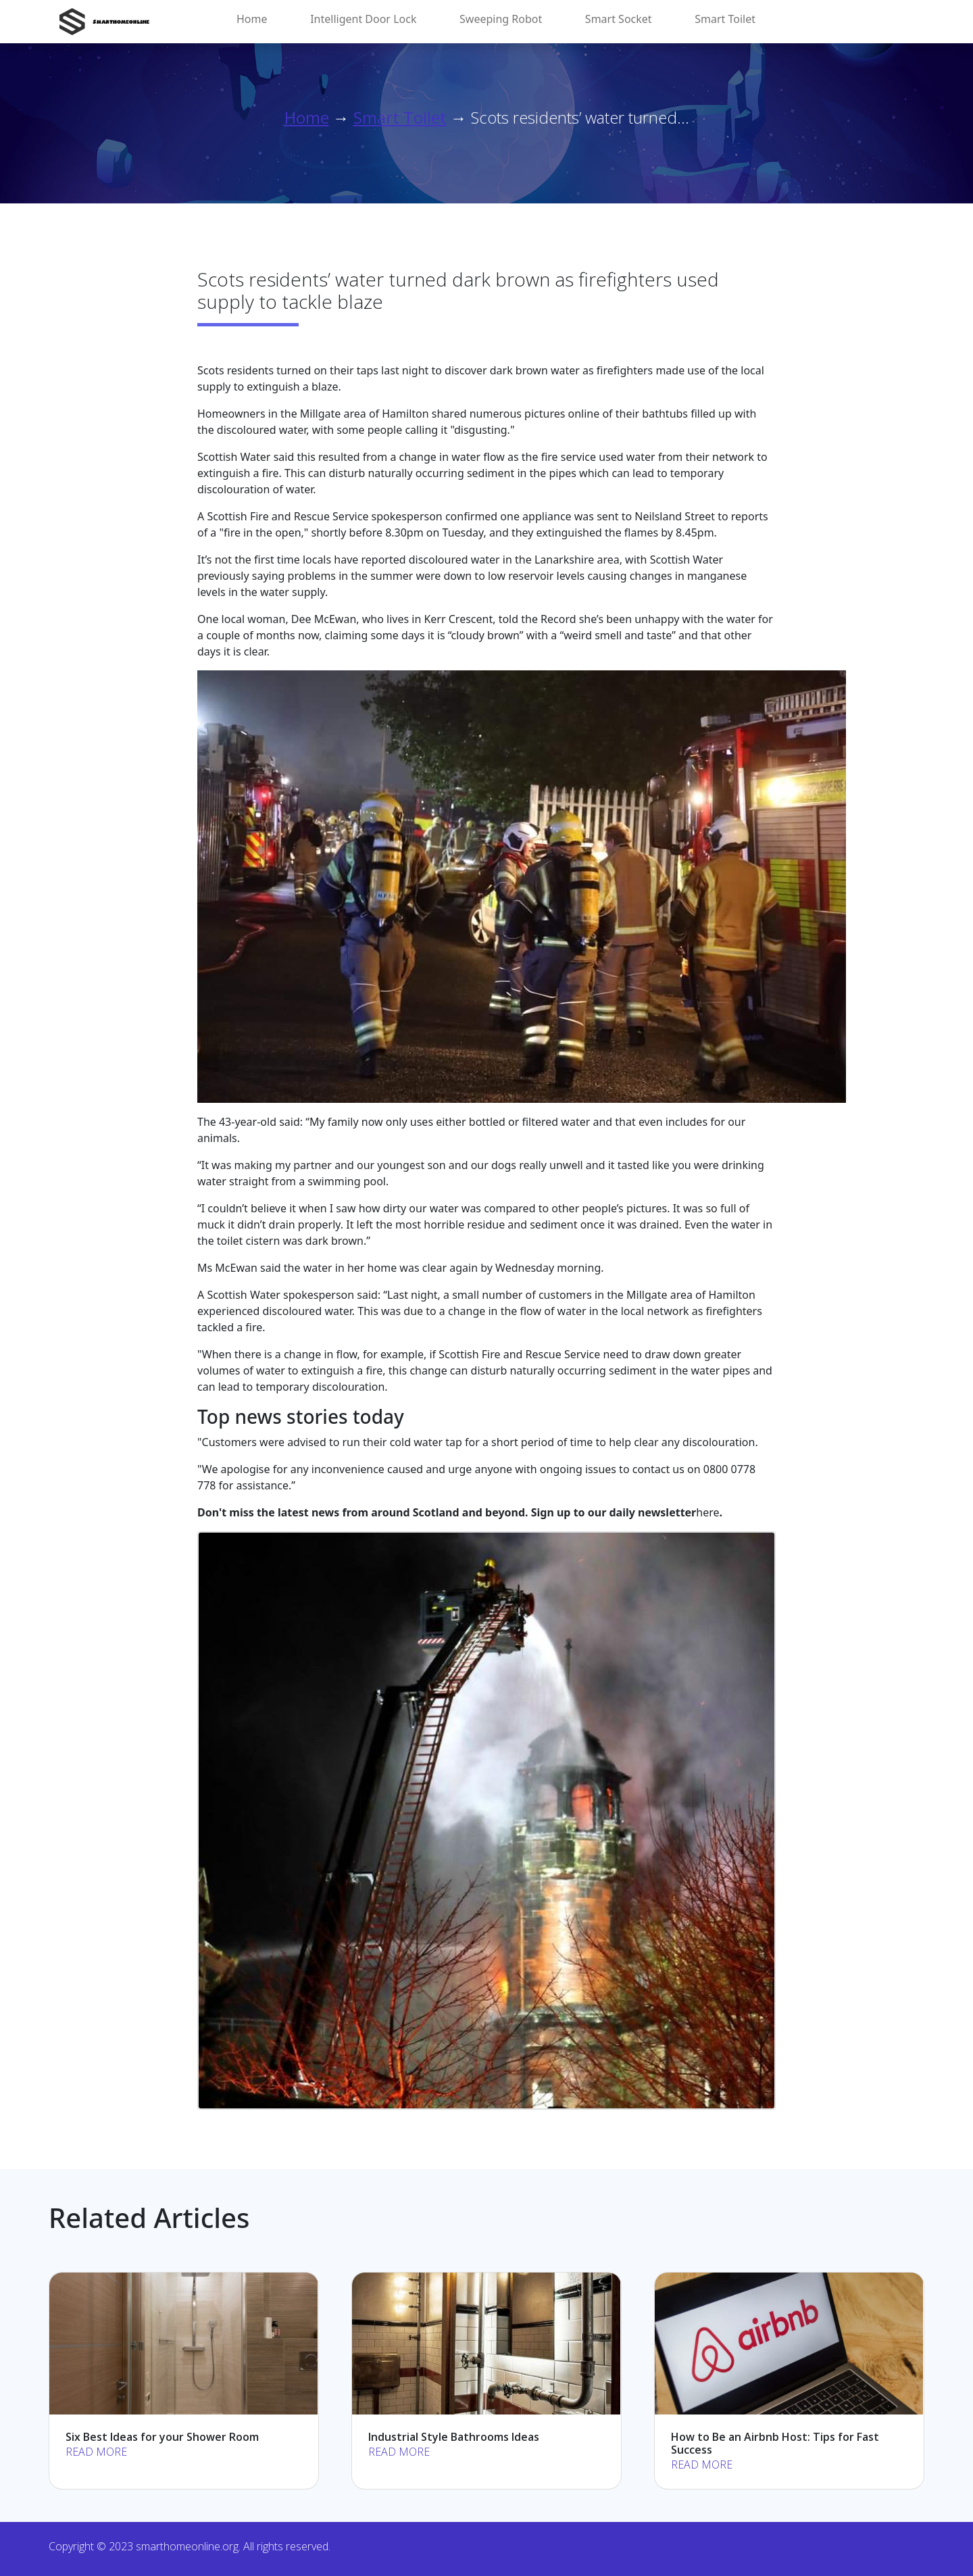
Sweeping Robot (500, 18)
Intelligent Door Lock (363, 18)
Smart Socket (618, 18)
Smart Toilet (725, 18)
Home (252, 18)
